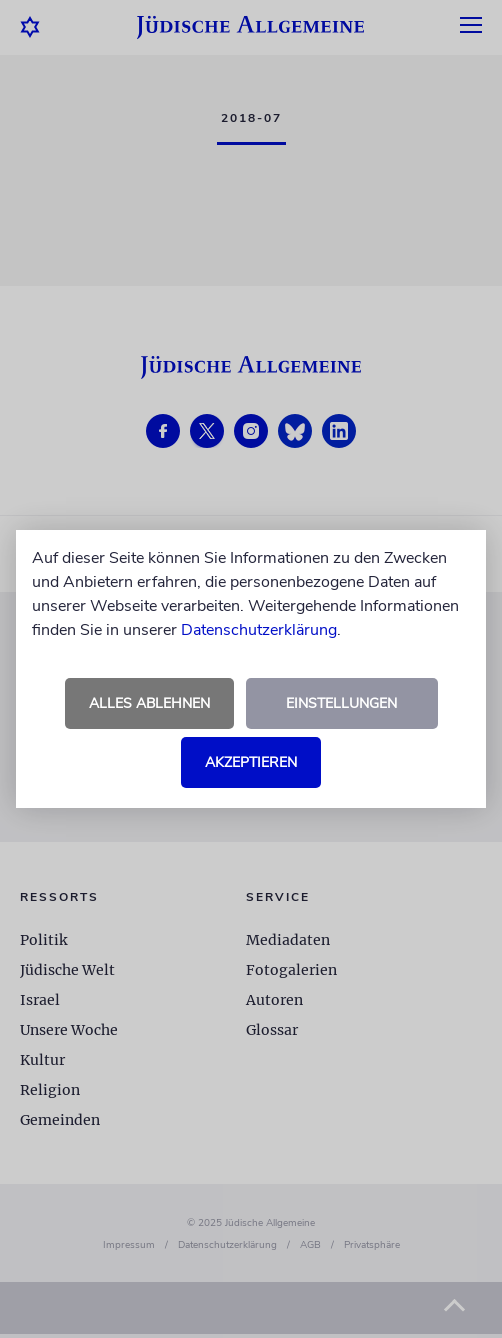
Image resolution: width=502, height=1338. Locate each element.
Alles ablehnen (149, 703)
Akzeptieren (251, 762)
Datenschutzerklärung (259, 630)
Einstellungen (341, 703)
